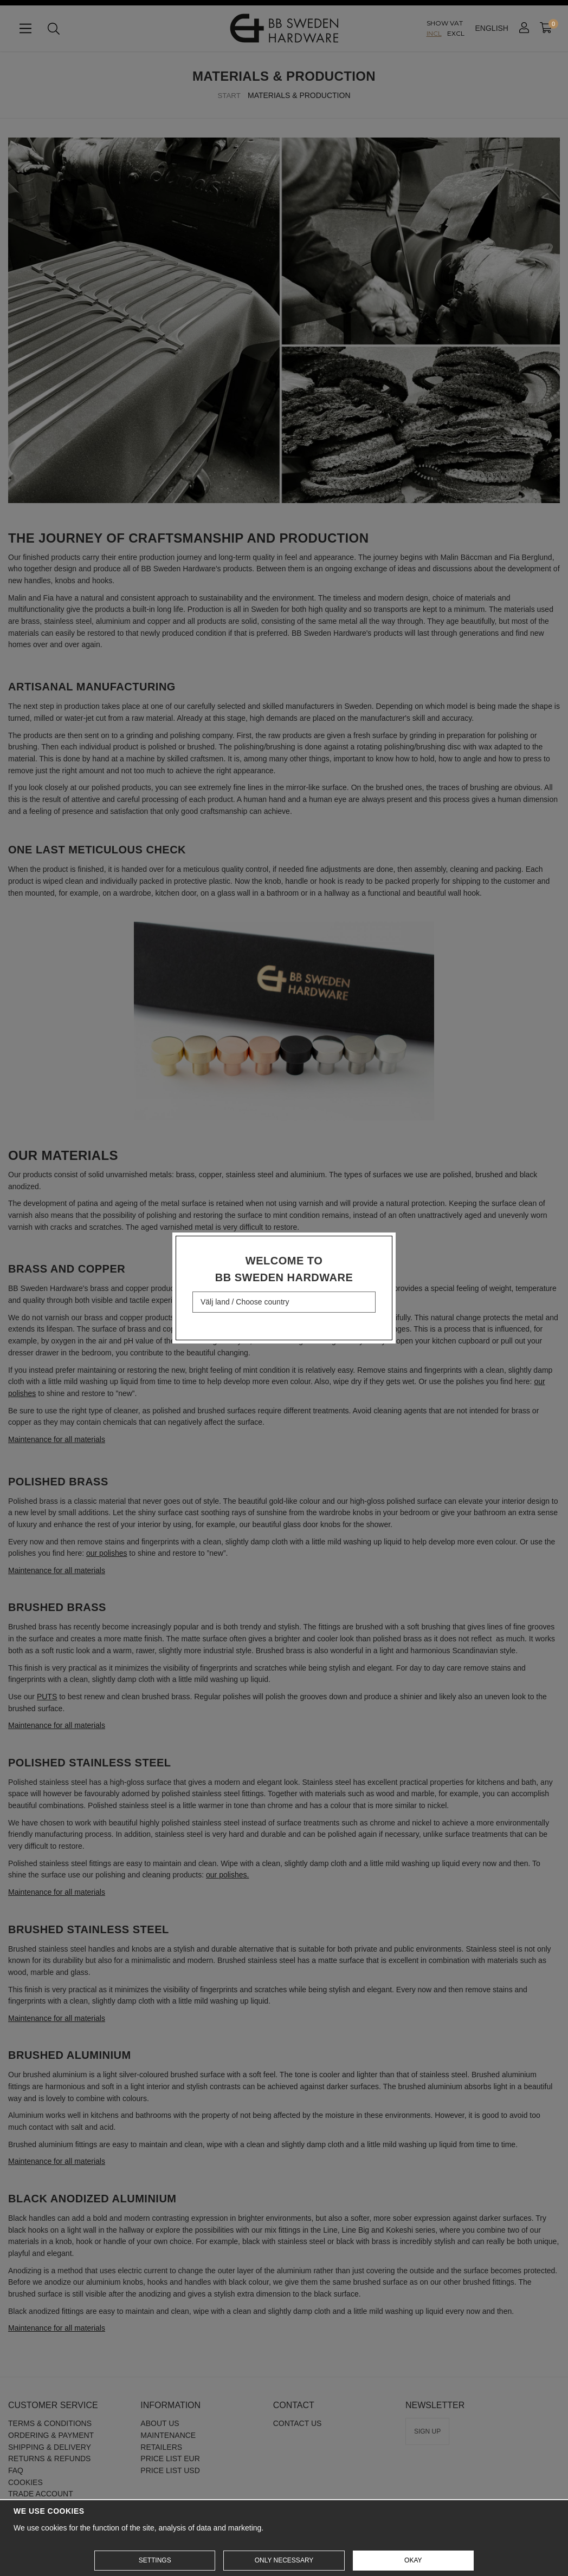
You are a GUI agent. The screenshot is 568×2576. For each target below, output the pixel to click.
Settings (155, 2560)
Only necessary (284, 2560)
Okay (413, 2560)
